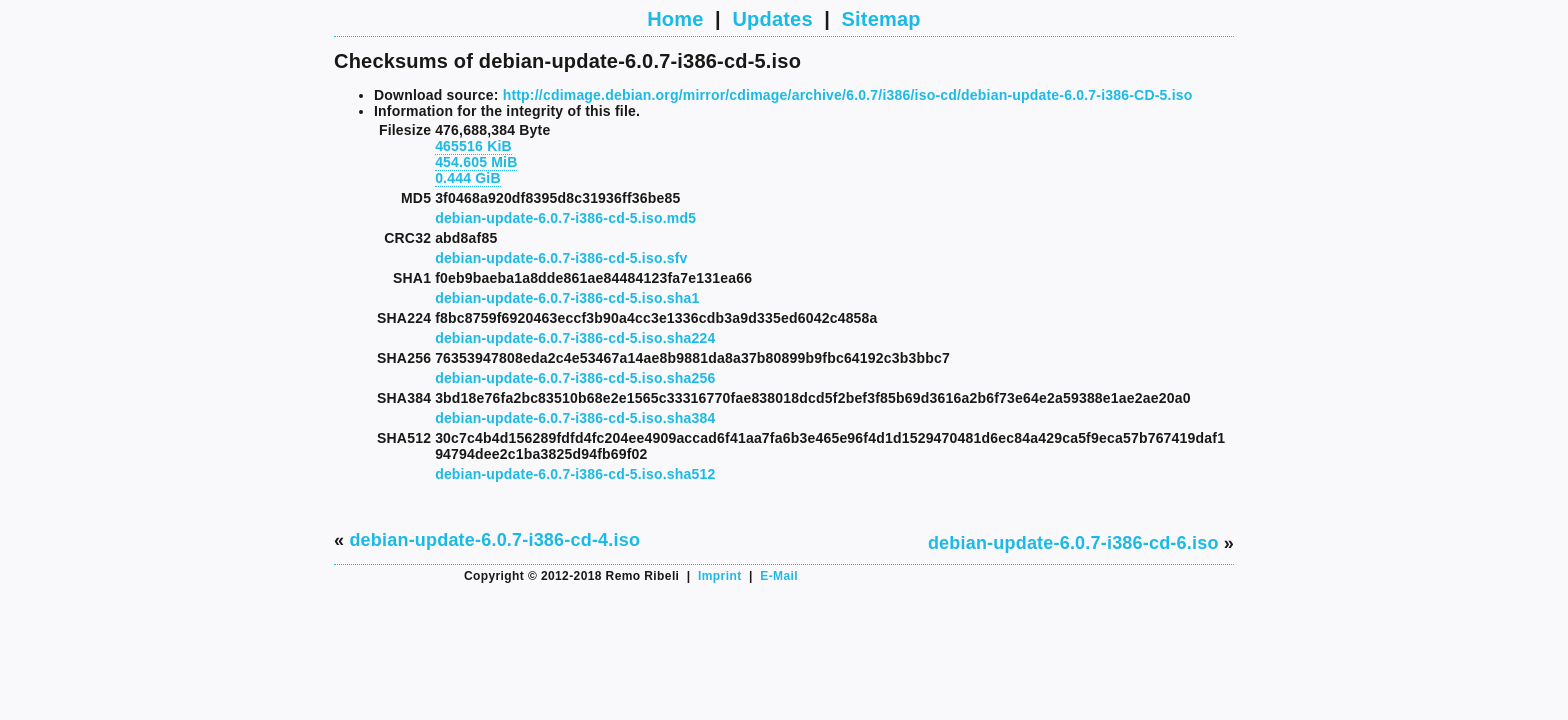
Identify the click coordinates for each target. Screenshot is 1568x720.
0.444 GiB (468, 178)
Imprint (719, 576)
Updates (772, 19)
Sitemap (881, 19)
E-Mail (779, 576)
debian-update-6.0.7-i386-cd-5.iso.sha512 (575, 474)
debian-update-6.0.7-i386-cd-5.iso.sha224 (575, 338)
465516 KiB (473, 146)
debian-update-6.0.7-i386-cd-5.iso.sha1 (567, 298)
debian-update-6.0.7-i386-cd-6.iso (1073, 543)
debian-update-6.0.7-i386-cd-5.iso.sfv (561, 258)
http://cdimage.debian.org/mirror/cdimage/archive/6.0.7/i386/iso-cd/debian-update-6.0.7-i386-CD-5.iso (848, 95)
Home (675, 19)
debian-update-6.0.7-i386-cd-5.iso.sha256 (575, 378)
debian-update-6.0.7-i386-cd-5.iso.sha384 (575, 418)
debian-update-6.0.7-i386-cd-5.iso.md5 (565, 218)
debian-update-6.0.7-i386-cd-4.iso (494, 540)
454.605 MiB (476, 162)
